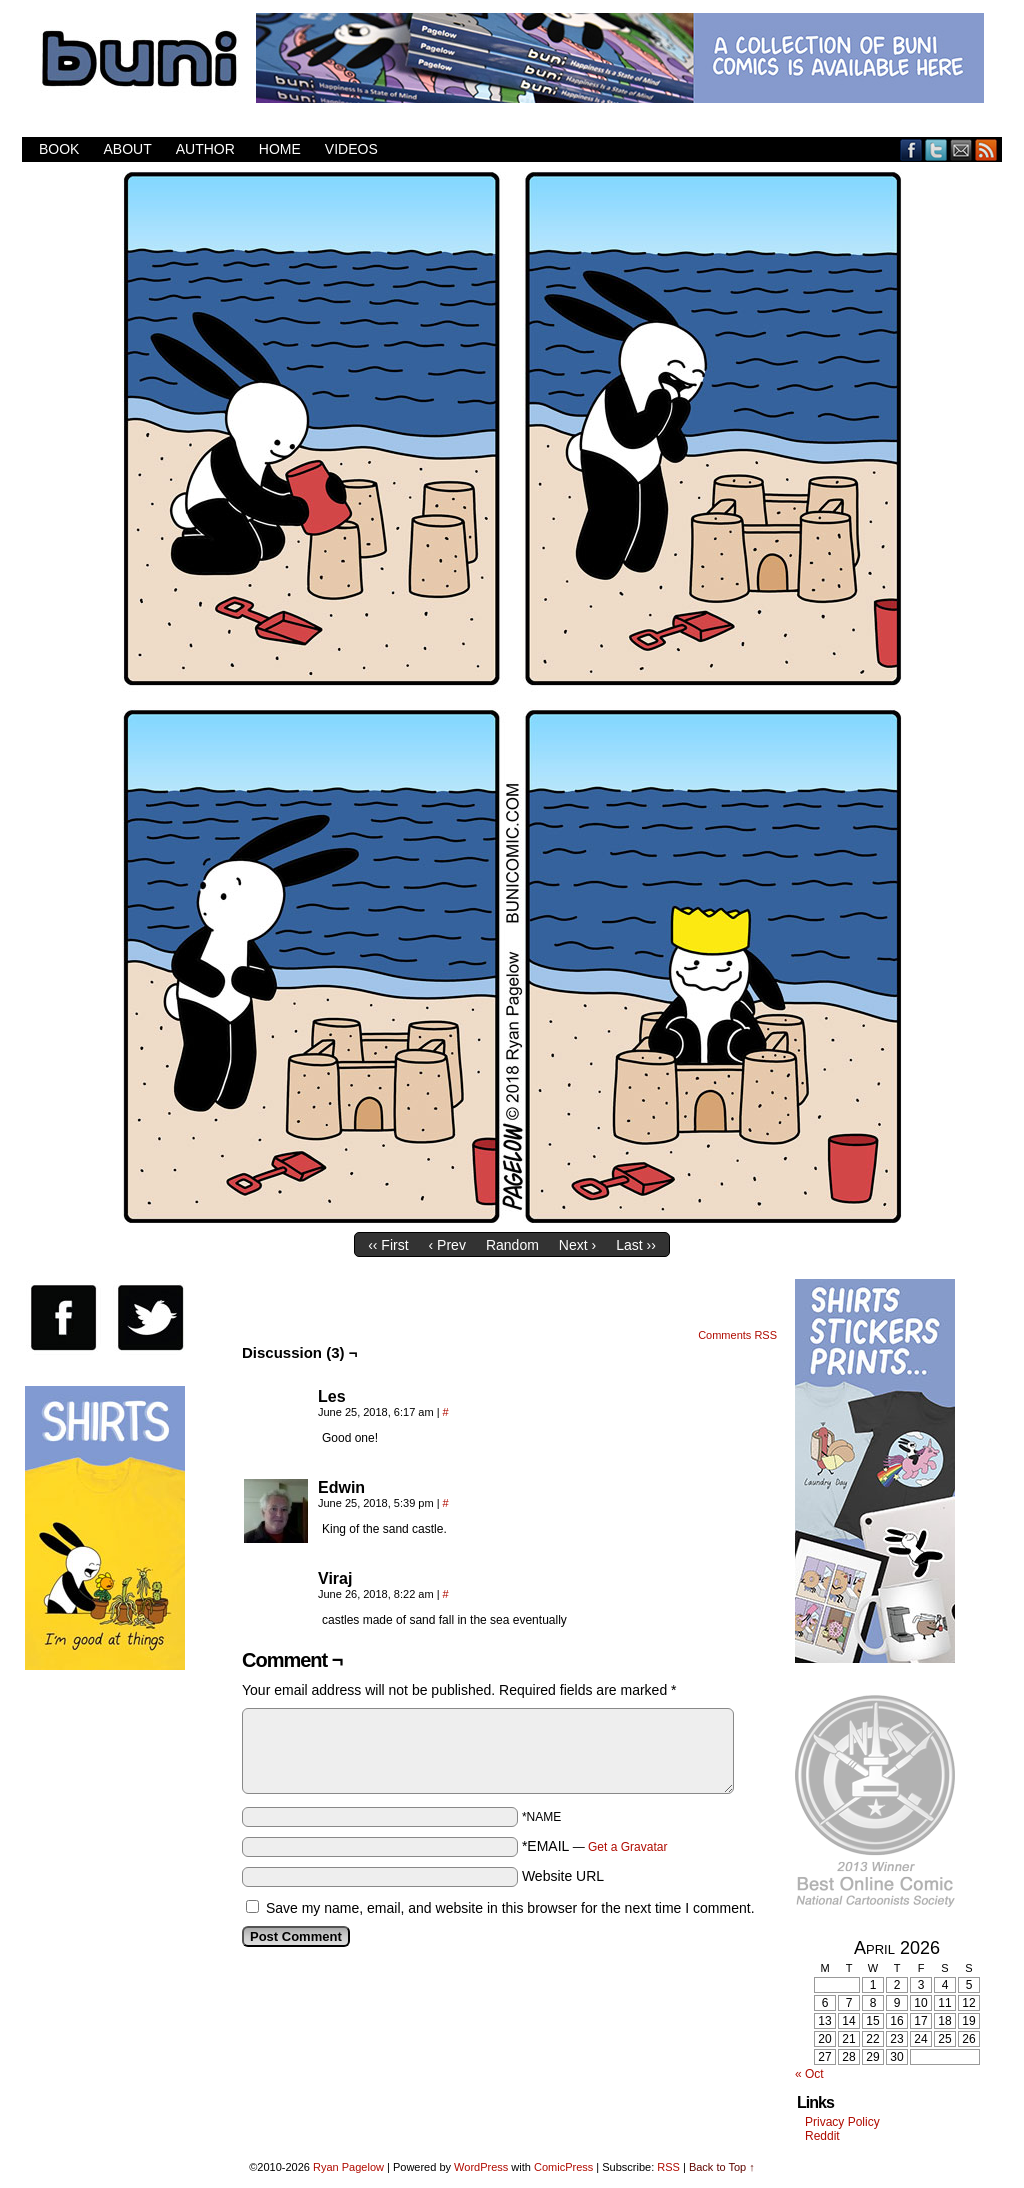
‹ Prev (447, 1245)
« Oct (809, 2074)
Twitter (936, 149)
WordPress (481, 2167)
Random (512, 1245)
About (127, 149)
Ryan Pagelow (348, 2167)
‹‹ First (388, 1245)
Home (280, 149)
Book (59, 149)
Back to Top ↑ (722, 2167)
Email (961, 149)
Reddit (822, 2136)
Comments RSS (737, 1335)
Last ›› (636, 1245)
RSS (986, 149)
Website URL (563, 1876)
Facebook (911, 149)
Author (205, 149)
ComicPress (563, 2167)
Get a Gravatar (627, 1847)
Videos (351, 149)
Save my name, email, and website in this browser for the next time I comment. (510, 1908)
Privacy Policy (842, 2122)
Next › (577, 1245)
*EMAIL (595, 1846)
